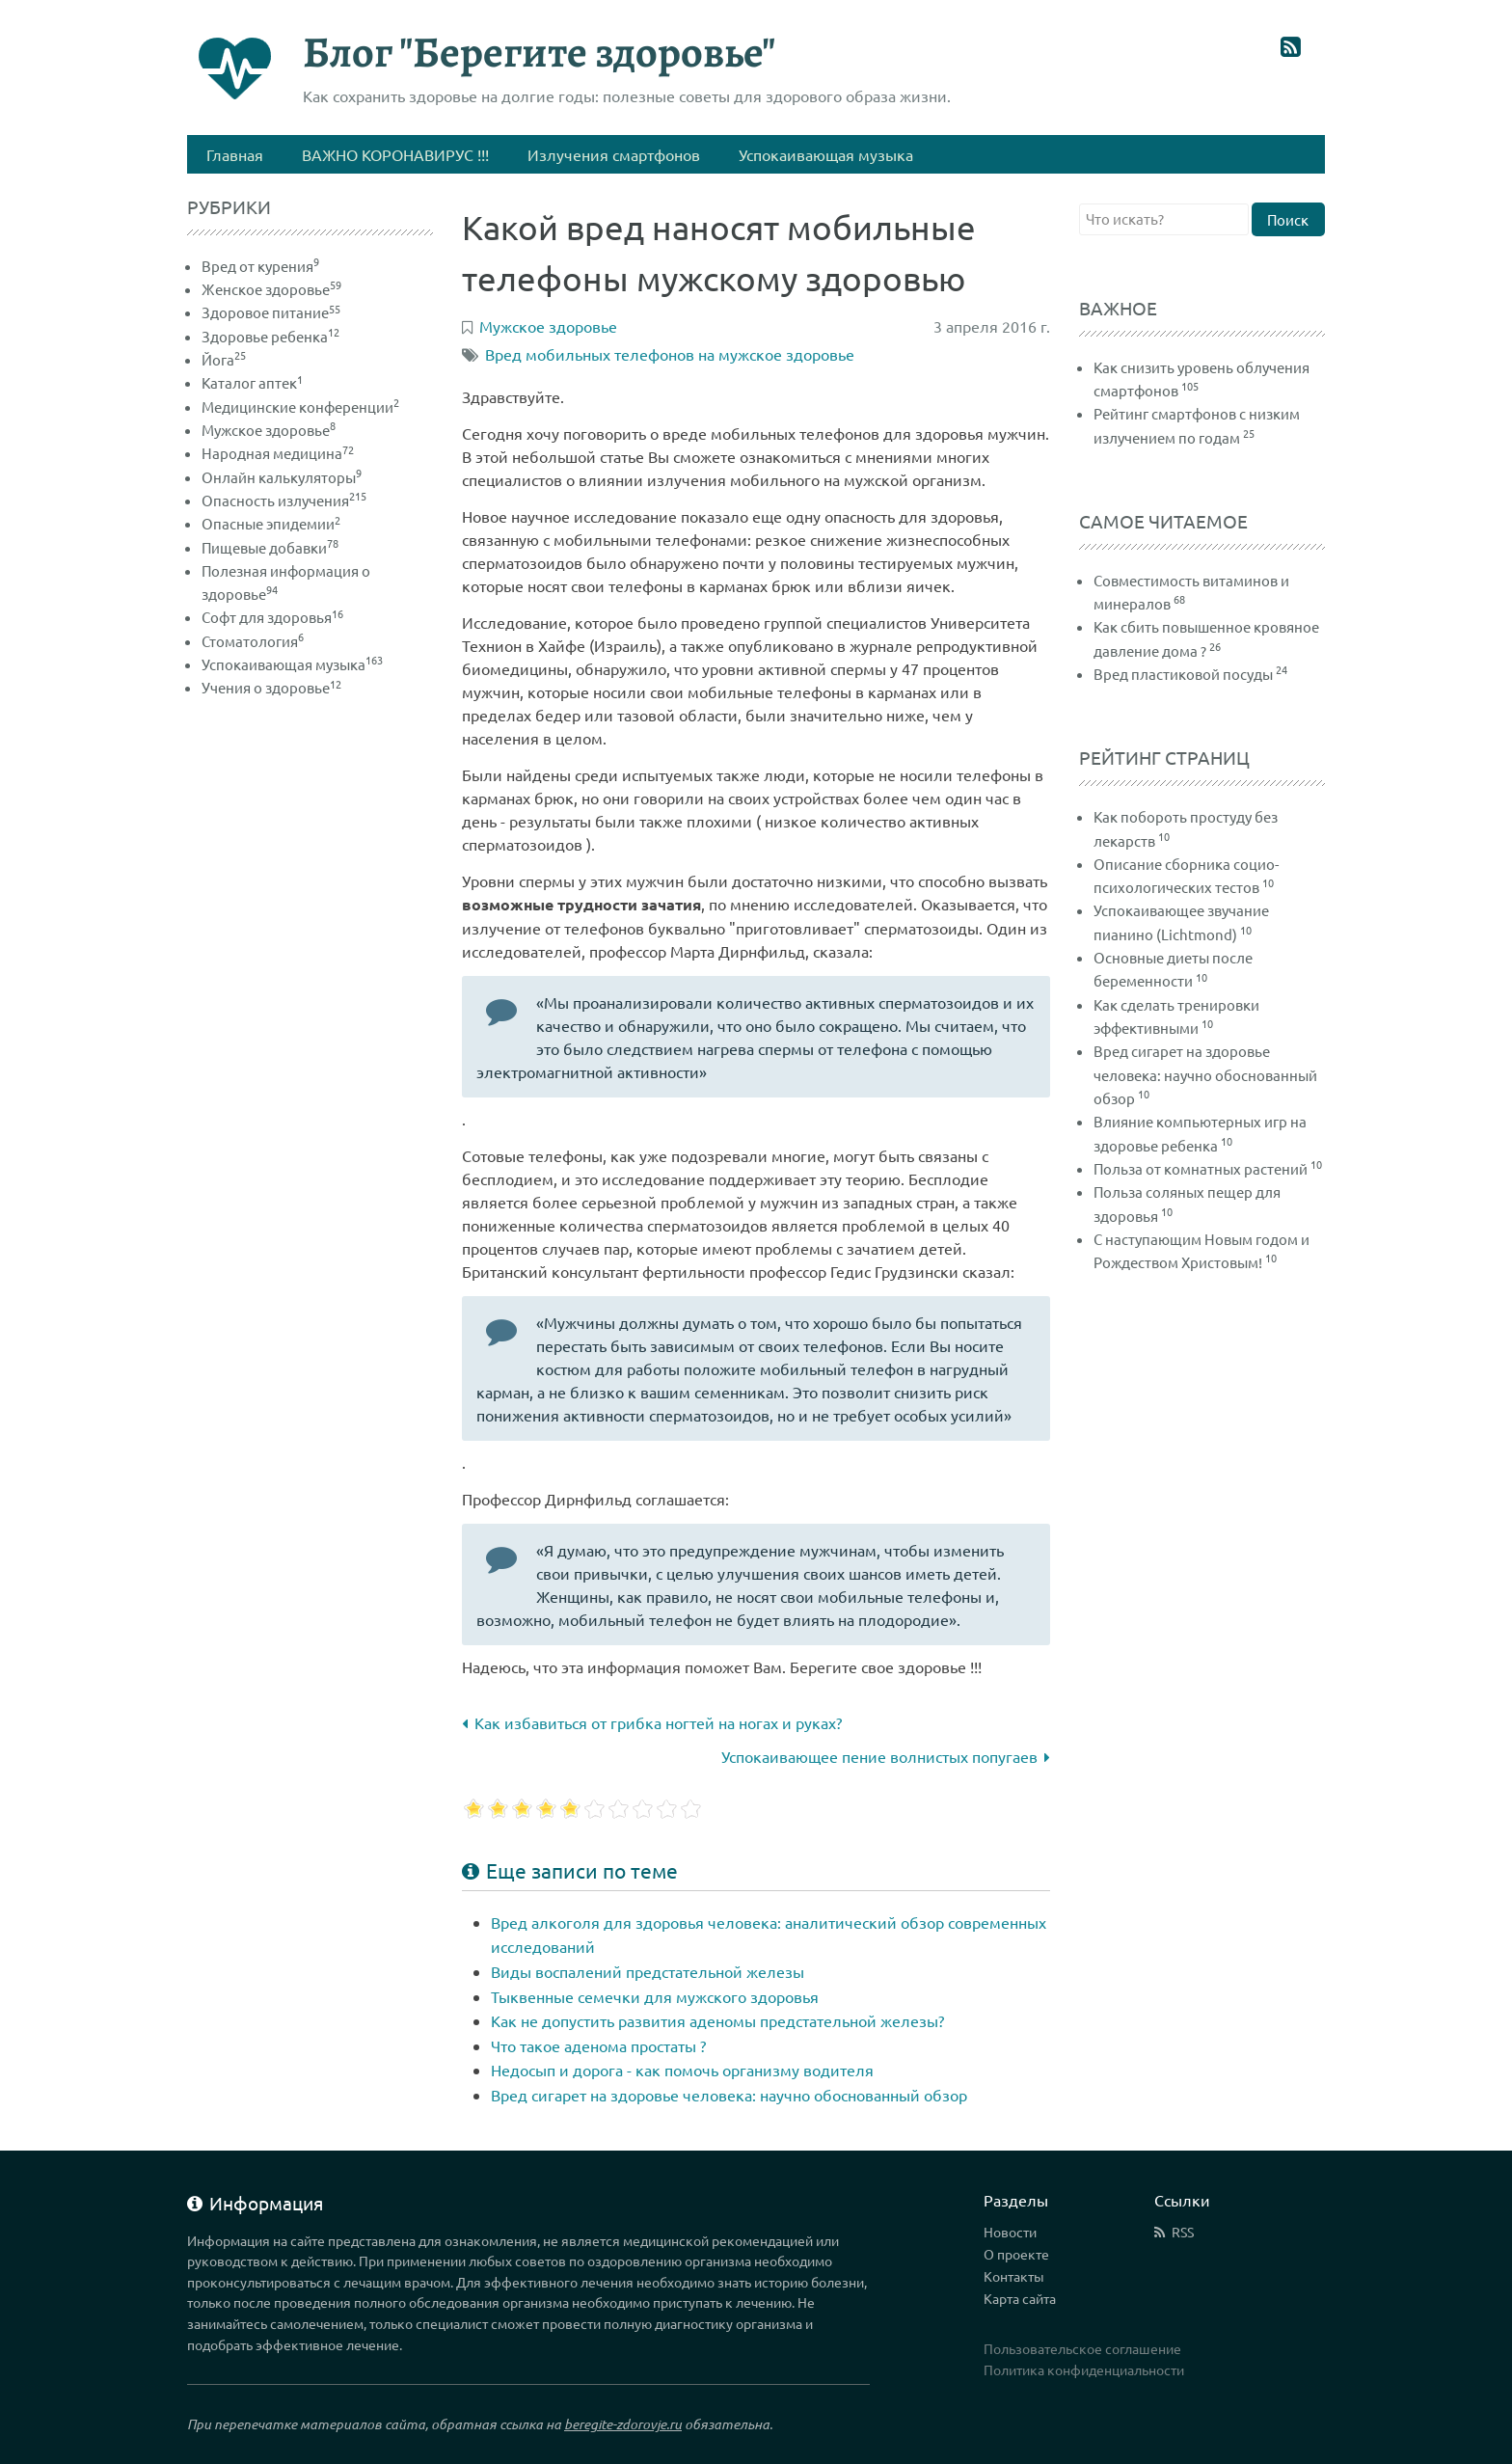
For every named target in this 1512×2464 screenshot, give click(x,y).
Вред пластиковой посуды (1183, 673)
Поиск (1288, 219)
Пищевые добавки (270, 547)
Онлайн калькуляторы (282, 477)
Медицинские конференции (300, 406)
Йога (224, 359)
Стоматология (253, 641)
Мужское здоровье (269, 429)
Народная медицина (278, 453)
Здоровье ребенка (270, 336)
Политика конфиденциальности (1084, 2369)
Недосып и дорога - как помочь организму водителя (682, 2069)
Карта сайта (1020, 2298)
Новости (1010, 2231)
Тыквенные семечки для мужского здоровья (655, 1996)
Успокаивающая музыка (292, 664)
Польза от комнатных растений (1201, 1168)
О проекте (1016, 2253)
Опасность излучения (284, 500)
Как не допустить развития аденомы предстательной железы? (717, 2020)
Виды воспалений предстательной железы (647, 1971)
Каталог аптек (252, 382)
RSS (1183, 2231)
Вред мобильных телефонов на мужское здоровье (669, 354)
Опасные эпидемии (271, 523)
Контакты (1014, 2276)
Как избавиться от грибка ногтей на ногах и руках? (652, 1722)
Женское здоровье (271, 289)
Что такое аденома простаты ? (598, 2045)
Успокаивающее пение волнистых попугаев (885, 1756)
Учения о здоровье (271, 687)
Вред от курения (260, 266)
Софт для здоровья (272, 617)
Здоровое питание (271, 312)
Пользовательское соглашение (1082, 2348)
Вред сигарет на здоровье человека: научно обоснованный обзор (729, 2094)
